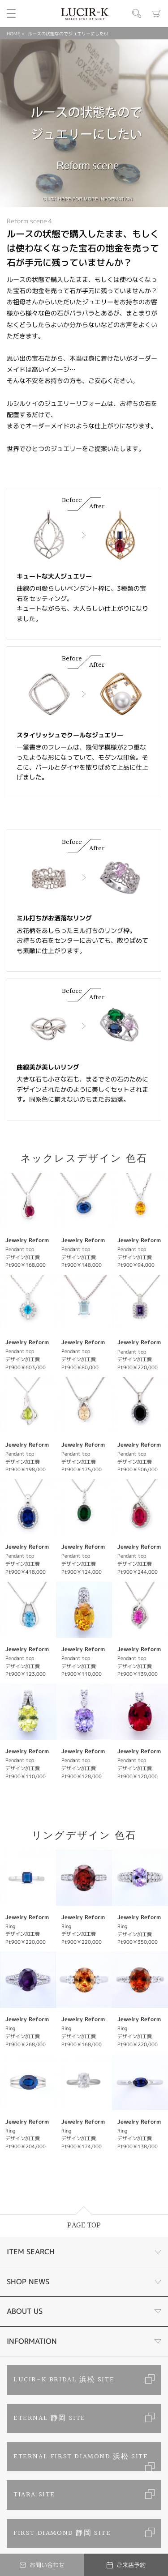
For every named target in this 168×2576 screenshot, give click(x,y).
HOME (13, 33)
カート (156, 13)
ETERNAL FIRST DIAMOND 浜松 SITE (80, 2456)
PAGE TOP (84, 2225)
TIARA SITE (34, 2494)
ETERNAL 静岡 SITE (49, 2418)
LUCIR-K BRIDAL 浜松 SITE (63, 2379)
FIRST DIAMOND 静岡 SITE (62, 2533)
